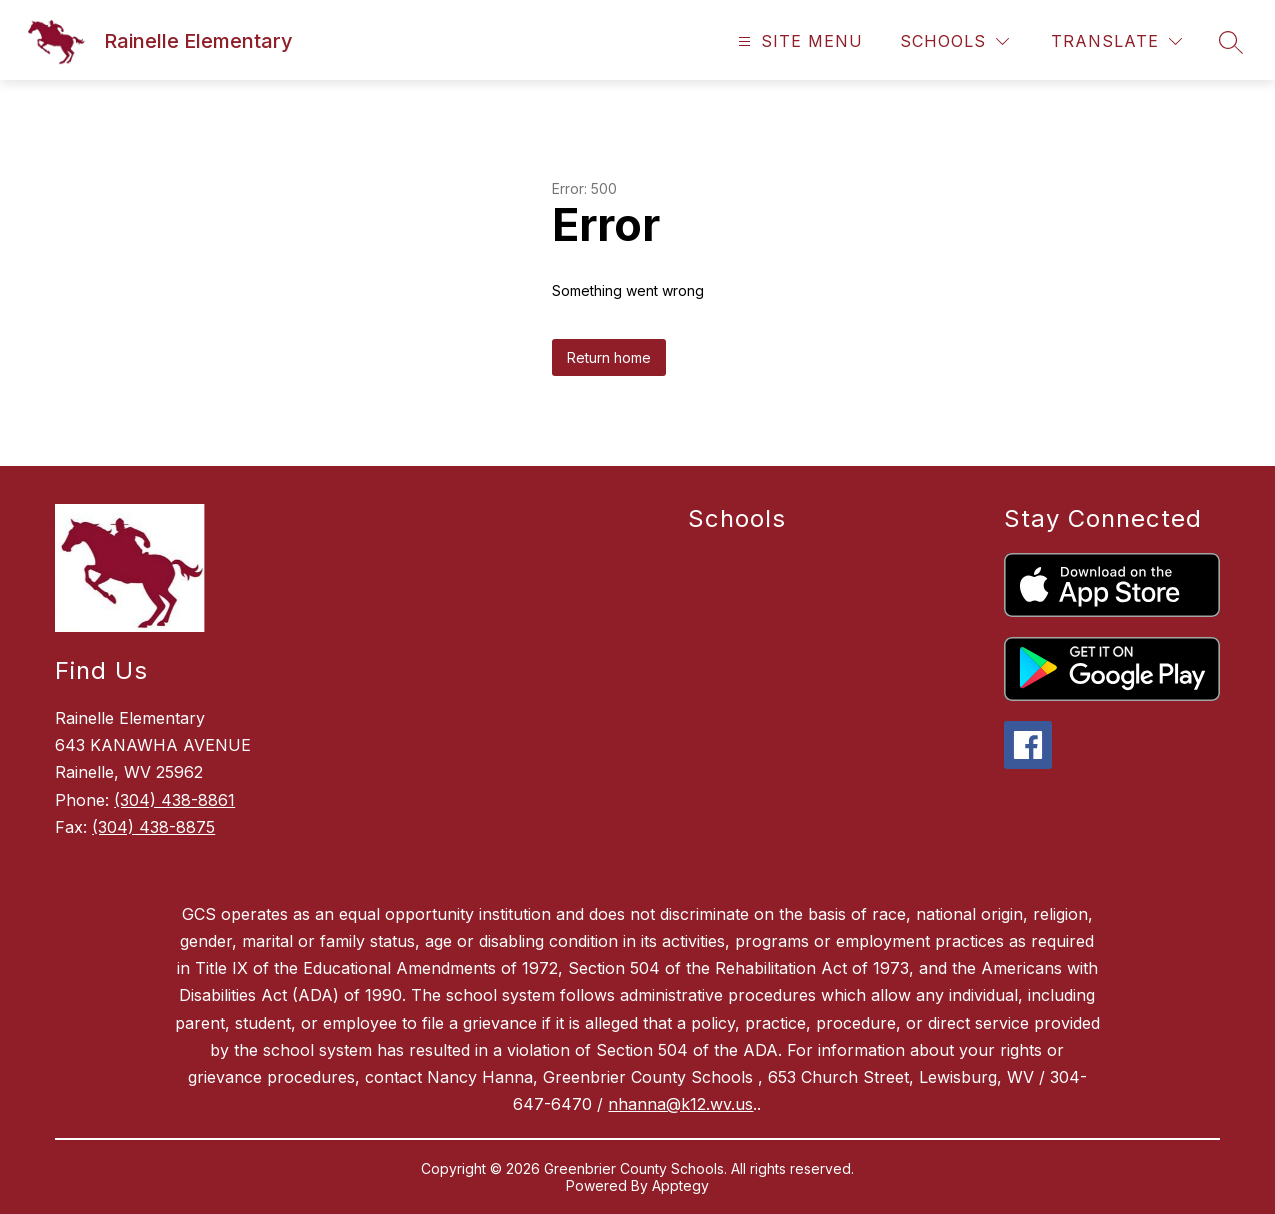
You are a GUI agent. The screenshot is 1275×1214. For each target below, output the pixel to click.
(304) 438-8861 (174, 800)
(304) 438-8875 (153, 827)
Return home (609, 357)
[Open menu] (798, 41)
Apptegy (680, 1185)
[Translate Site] (1116, 41)
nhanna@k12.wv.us (680, 1104)
